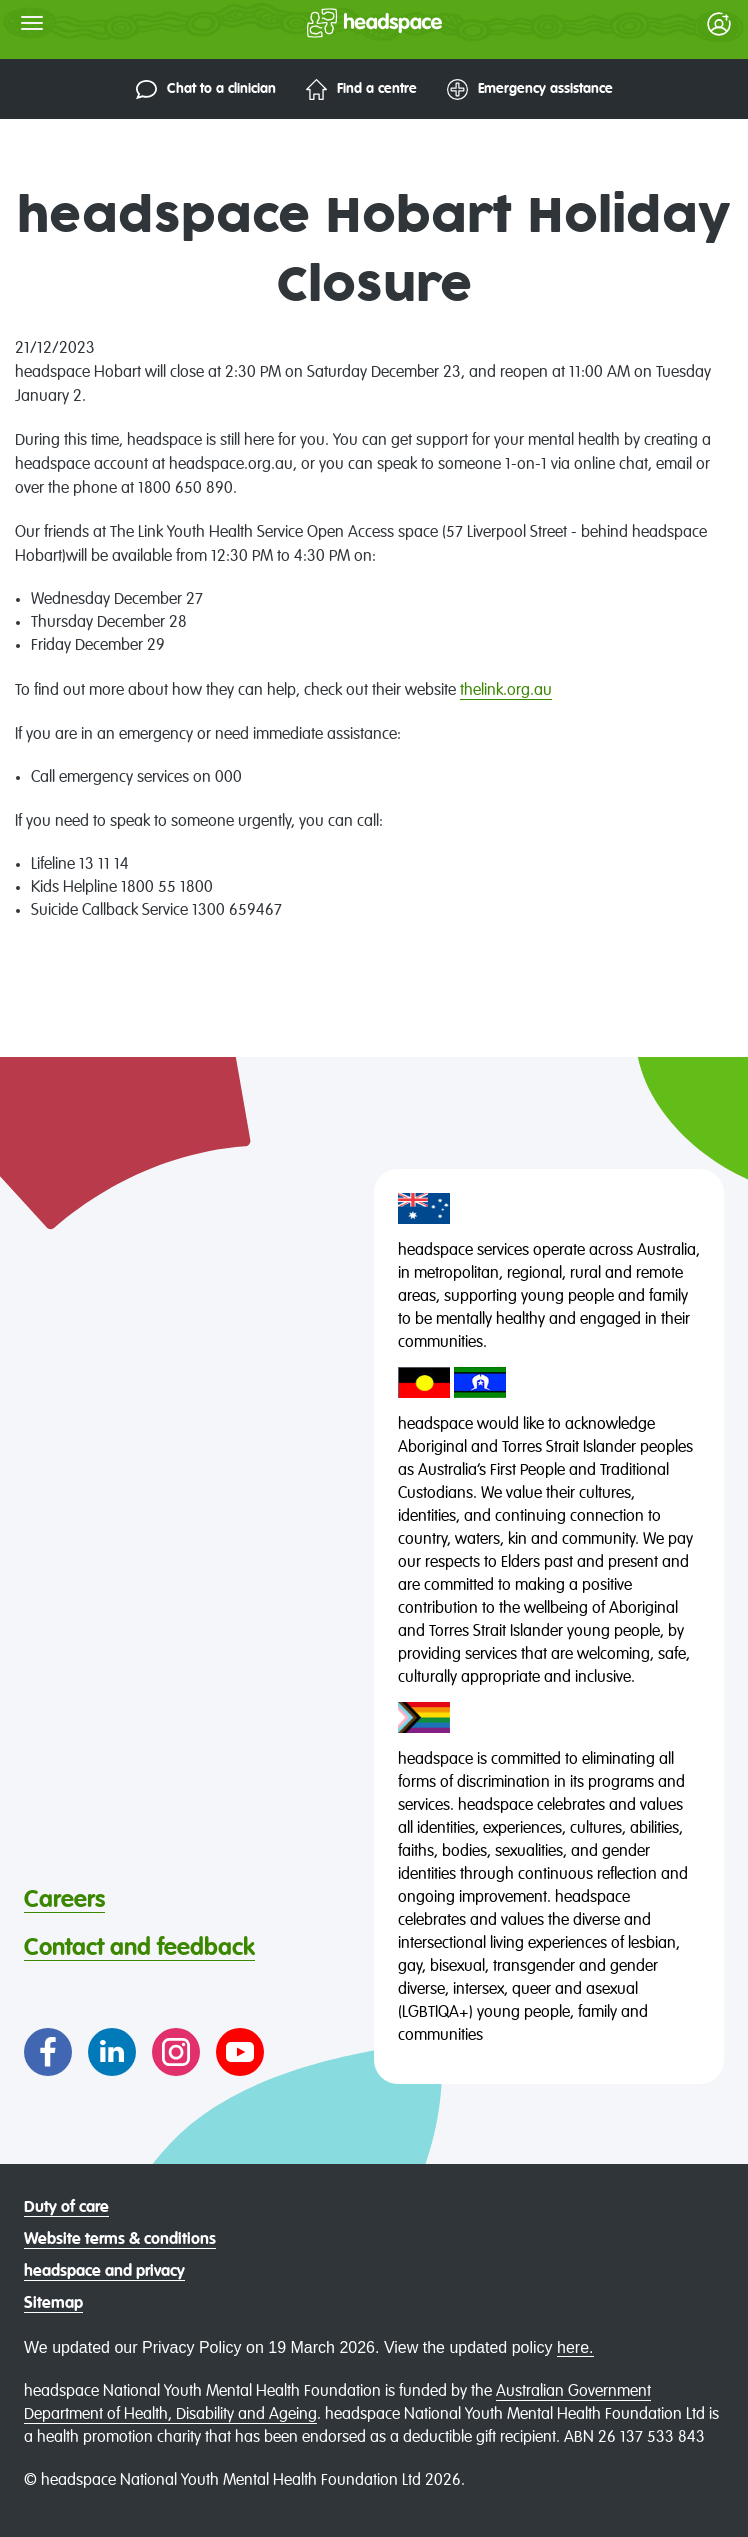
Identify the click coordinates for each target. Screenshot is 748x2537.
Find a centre (361, 89)
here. (575, 2347)
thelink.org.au (506, 691)
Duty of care (66, 2208)
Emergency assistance (530, 89)
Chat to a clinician (206, 89)
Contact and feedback (139, 1948)
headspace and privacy (104, 2272)
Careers (64, 1900)
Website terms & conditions (120, 2240)
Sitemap (53, 2304)
